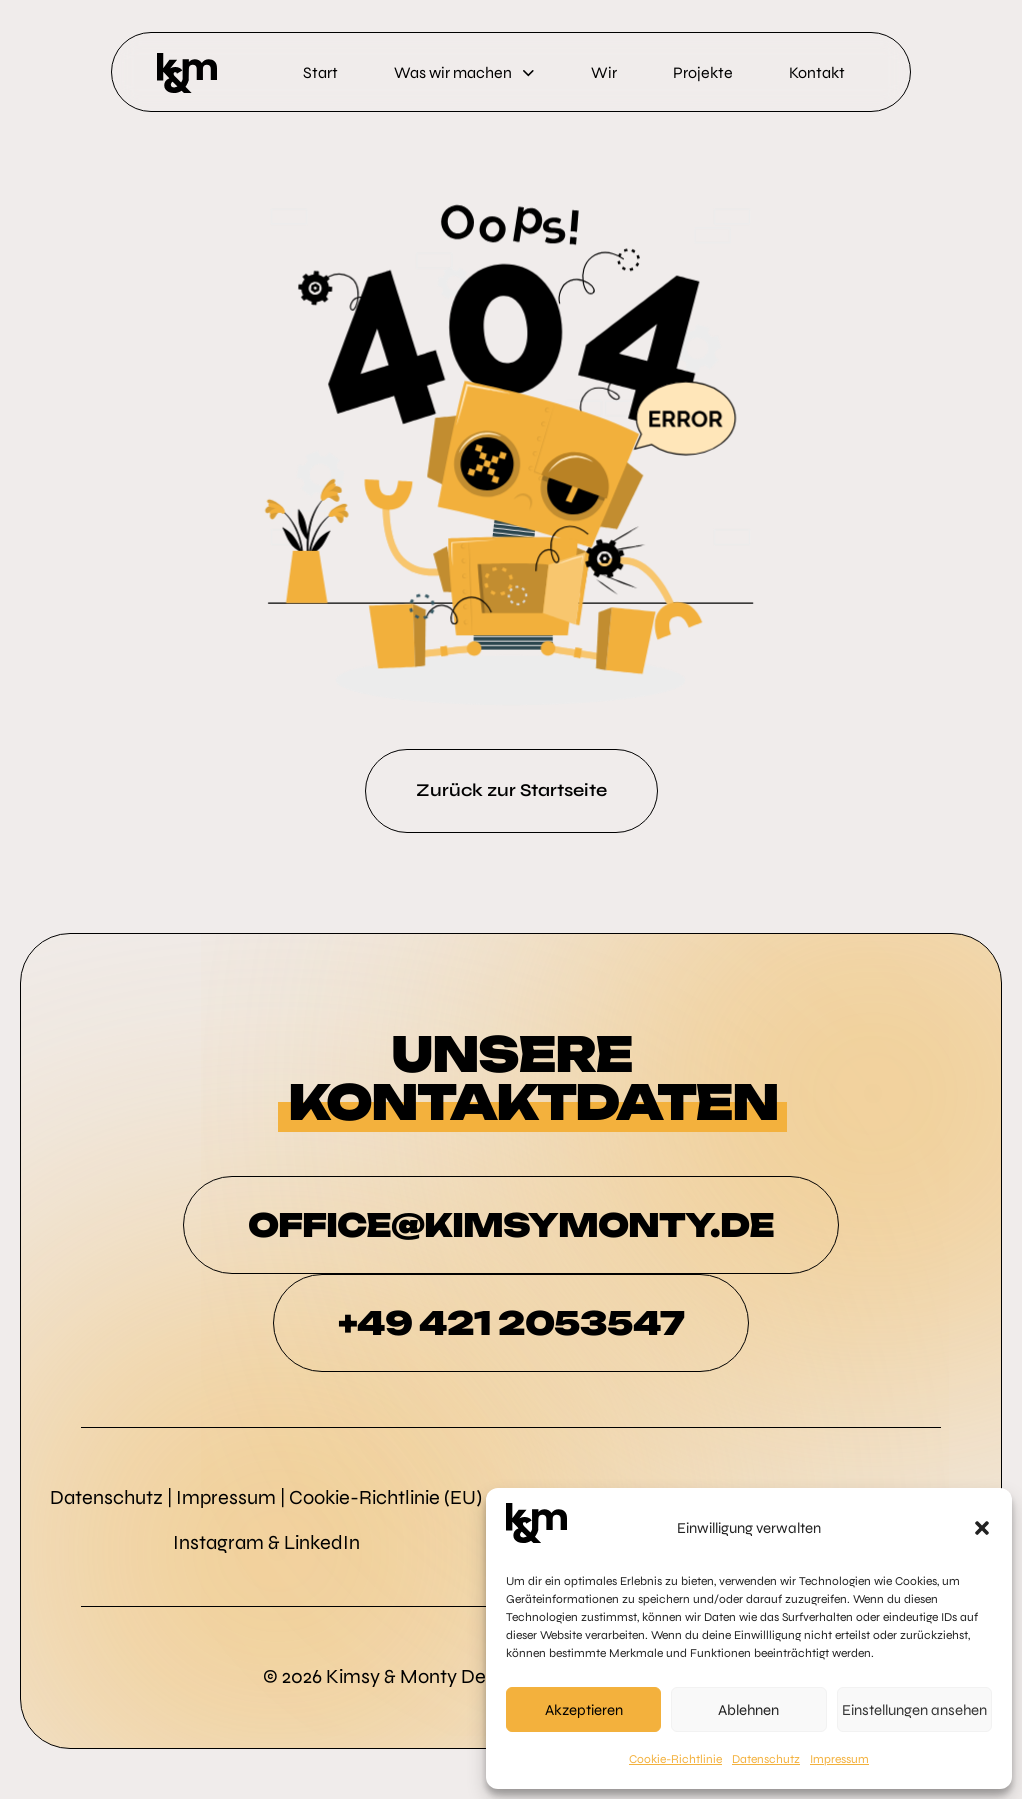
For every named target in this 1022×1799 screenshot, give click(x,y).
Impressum (839, 1759)
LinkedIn (322, 1542)
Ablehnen (748, 1710)
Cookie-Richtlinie (675, 1759)
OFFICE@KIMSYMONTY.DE (511, 1225)
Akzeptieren (584, 1710)
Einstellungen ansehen (914, 1710)
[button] (982, 1528)
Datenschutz (766, 1759)
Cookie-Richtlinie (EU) (385, 1497)
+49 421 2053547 (511, 1323)
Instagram (218, 1542)
